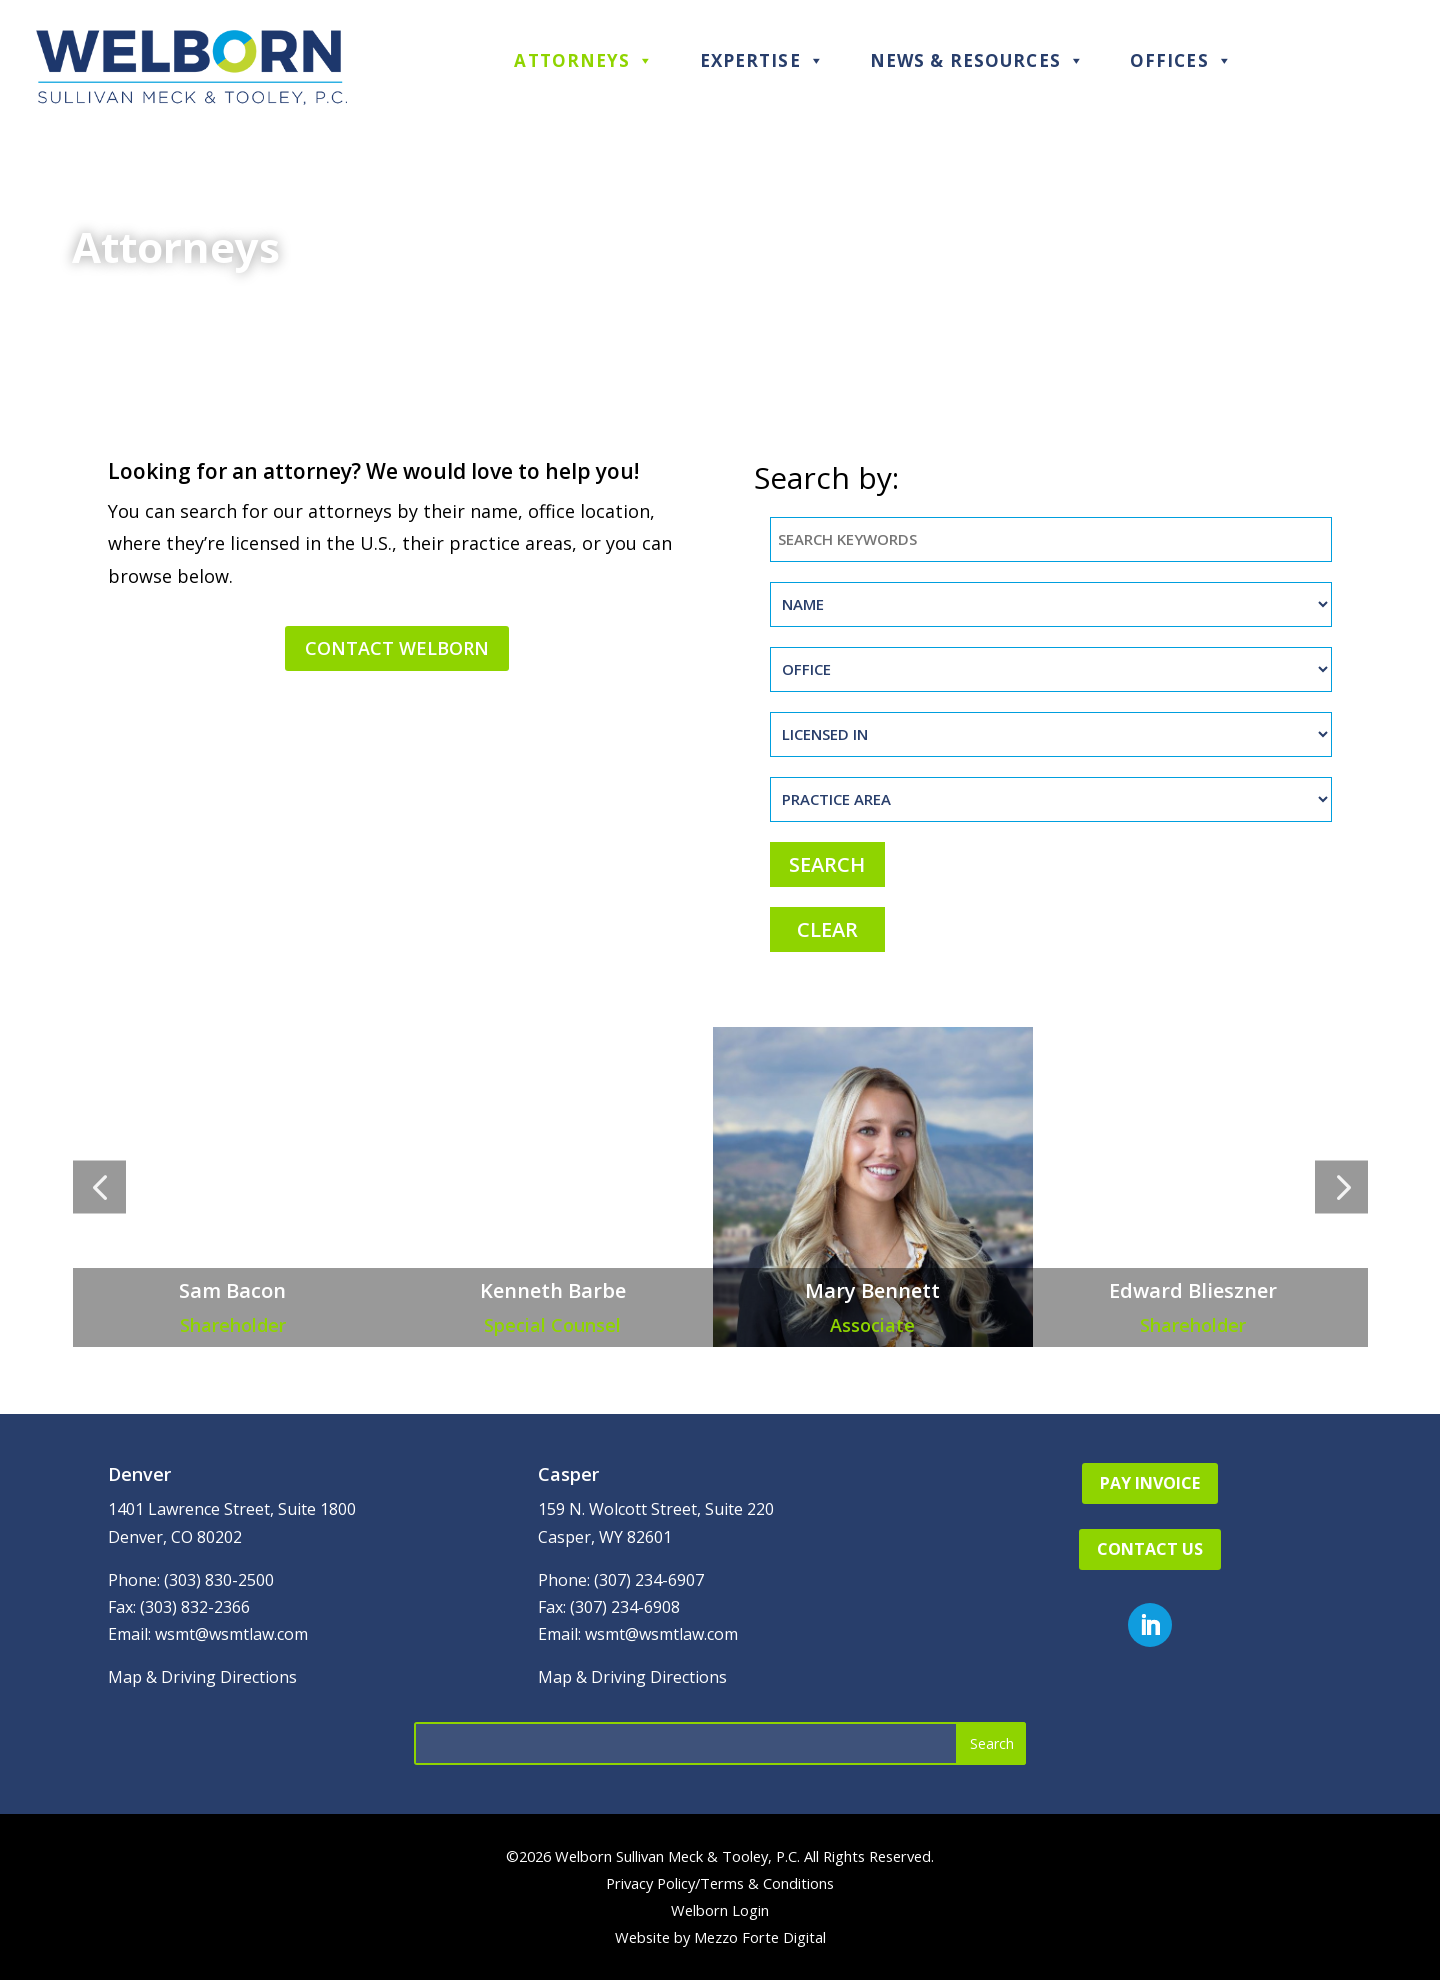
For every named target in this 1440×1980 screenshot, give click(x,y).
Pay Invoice (1150, 1483)
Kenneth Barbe (553, 1290)
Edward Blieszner (1193, 1290)
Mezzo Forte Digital (760, 1937)
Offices (1181, 60)
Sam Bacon (232, 1290)
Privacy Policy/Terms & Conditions (720, 1883)
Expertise (762, 60)
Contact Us (1150, 1549)
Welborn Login (720, 1910)
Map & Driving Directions (202, 1677)
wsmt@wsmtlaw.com (231, 1634)
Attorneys (584, 60)
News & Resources (977, 60)
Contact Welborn (397, 648)
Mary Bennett (872, 1290)
